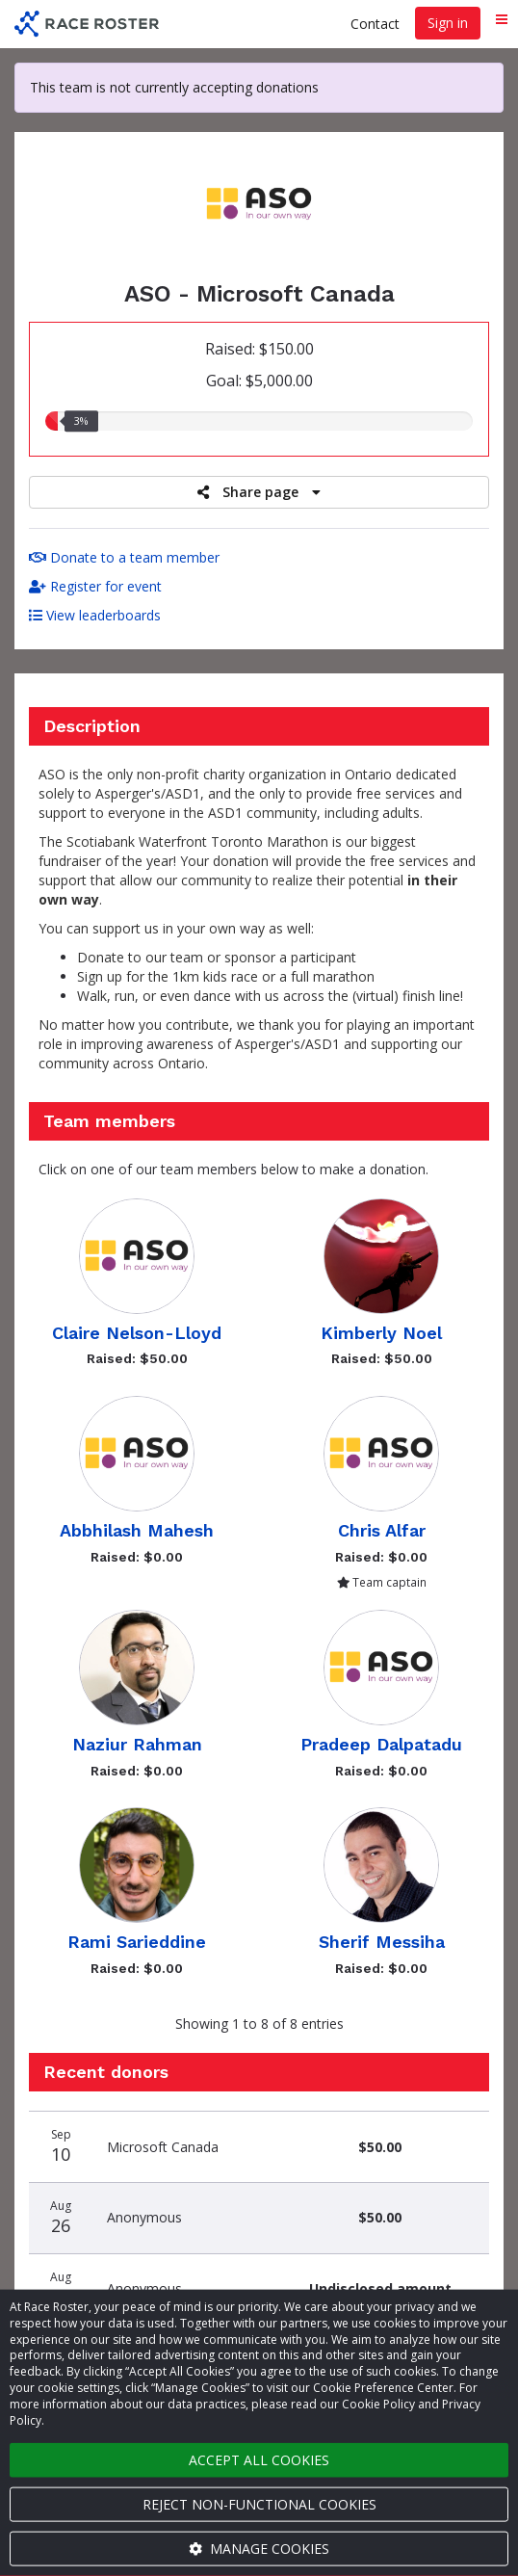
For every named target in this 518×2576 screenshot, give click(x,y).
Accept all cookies (259, 2460)
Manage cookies (259, 2548)
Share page (259, 492)
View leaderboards (95, 615)
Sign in (447, 22)
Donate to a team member (124, 557)
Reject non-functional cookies (259, 2504)
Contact (375, 23)
